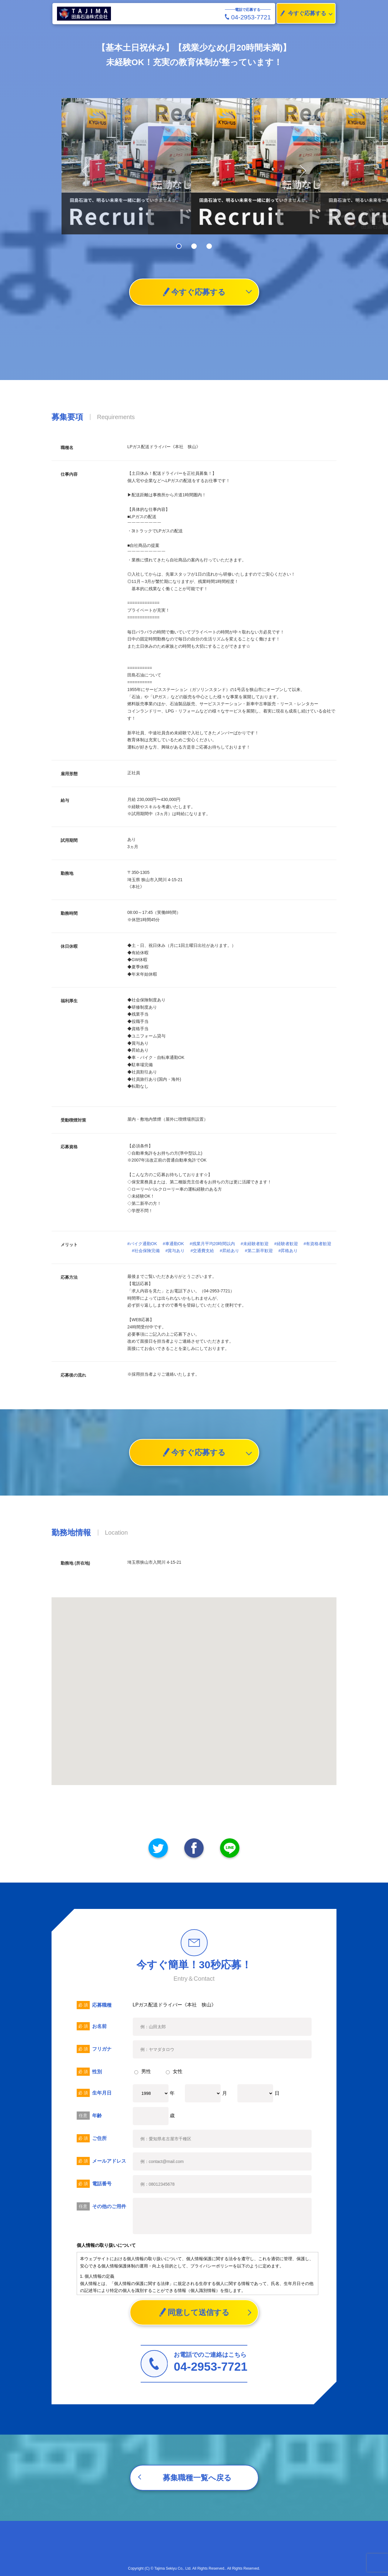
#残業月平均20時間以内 (212, 1243)
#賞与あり (175, 1250)
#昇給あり (229, 1250)
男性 (142, 2071)
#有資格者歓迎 (317, 1243)
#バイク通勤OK (142, 1243)
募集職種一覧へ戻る (197, 2477)
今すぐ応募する (301, 13)
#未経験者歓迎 (255, 1243)
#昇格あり (288, 1250)
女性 (174, 2071)
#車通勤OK (173, 1243)
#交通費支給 (202, 1250)
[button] (300, 171)
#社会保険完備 (146, 1250)
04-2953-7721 (248, 17)
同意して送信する (194, 2312)
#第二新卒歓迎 (259, 1250)
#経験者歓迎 (286, 1243)
